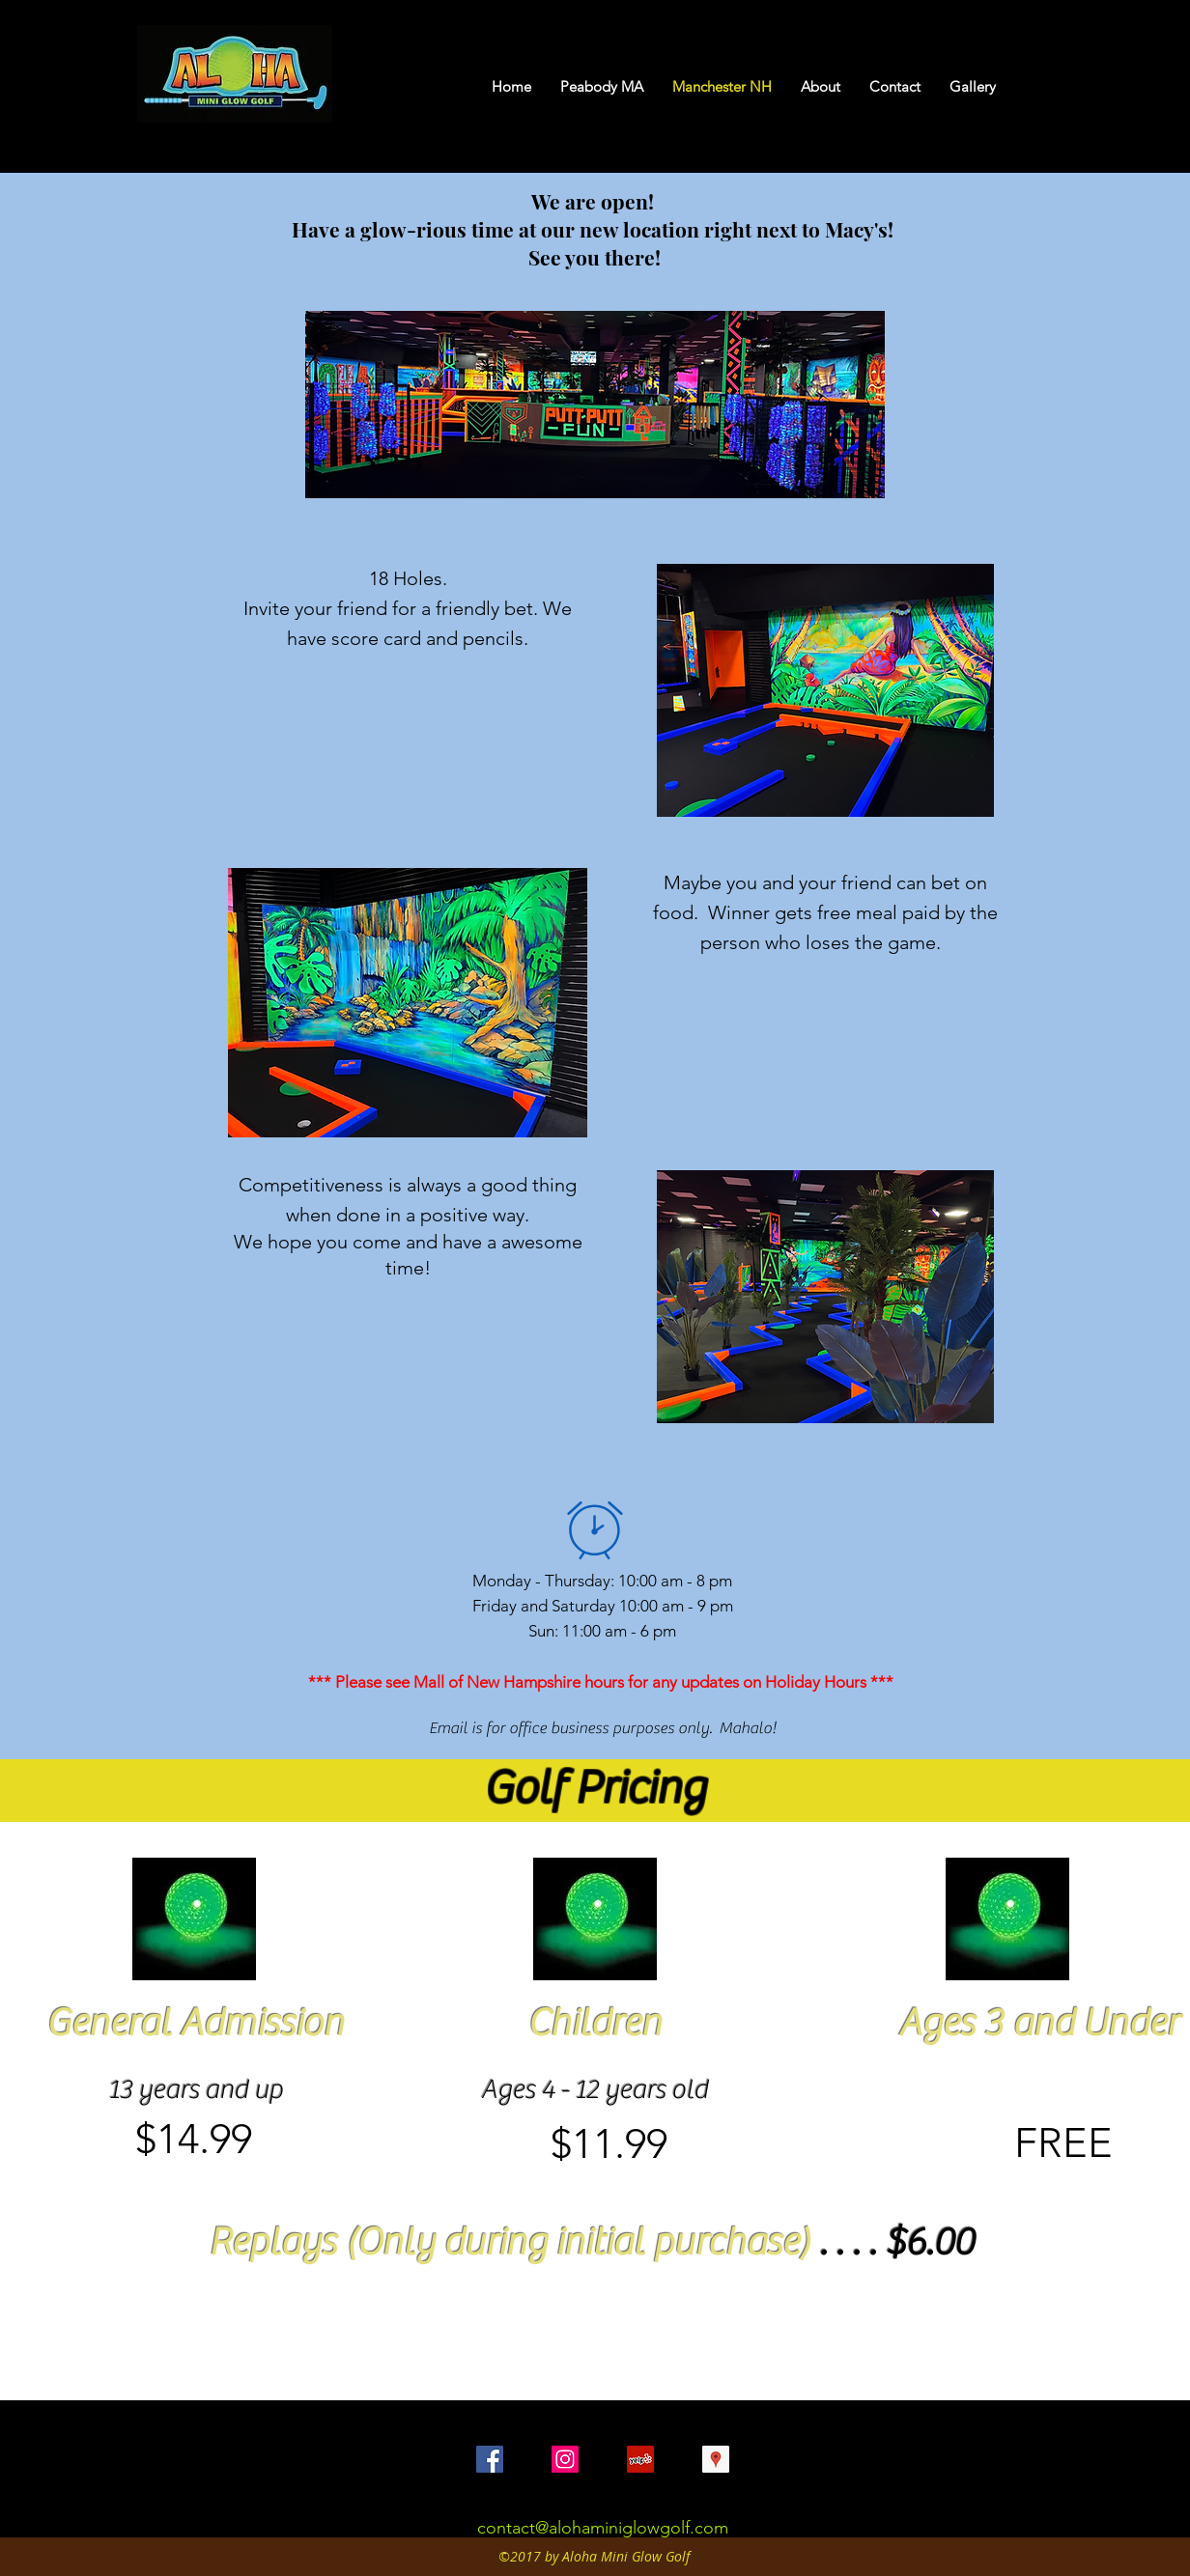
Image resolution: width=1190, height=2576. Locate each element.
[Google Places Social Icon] (715, 2459)
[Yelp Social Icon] (640, 2459)
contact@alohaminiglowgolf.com (602, 2527)
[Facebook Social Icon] (489, 2459)
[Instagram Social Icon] (565, 2459)
